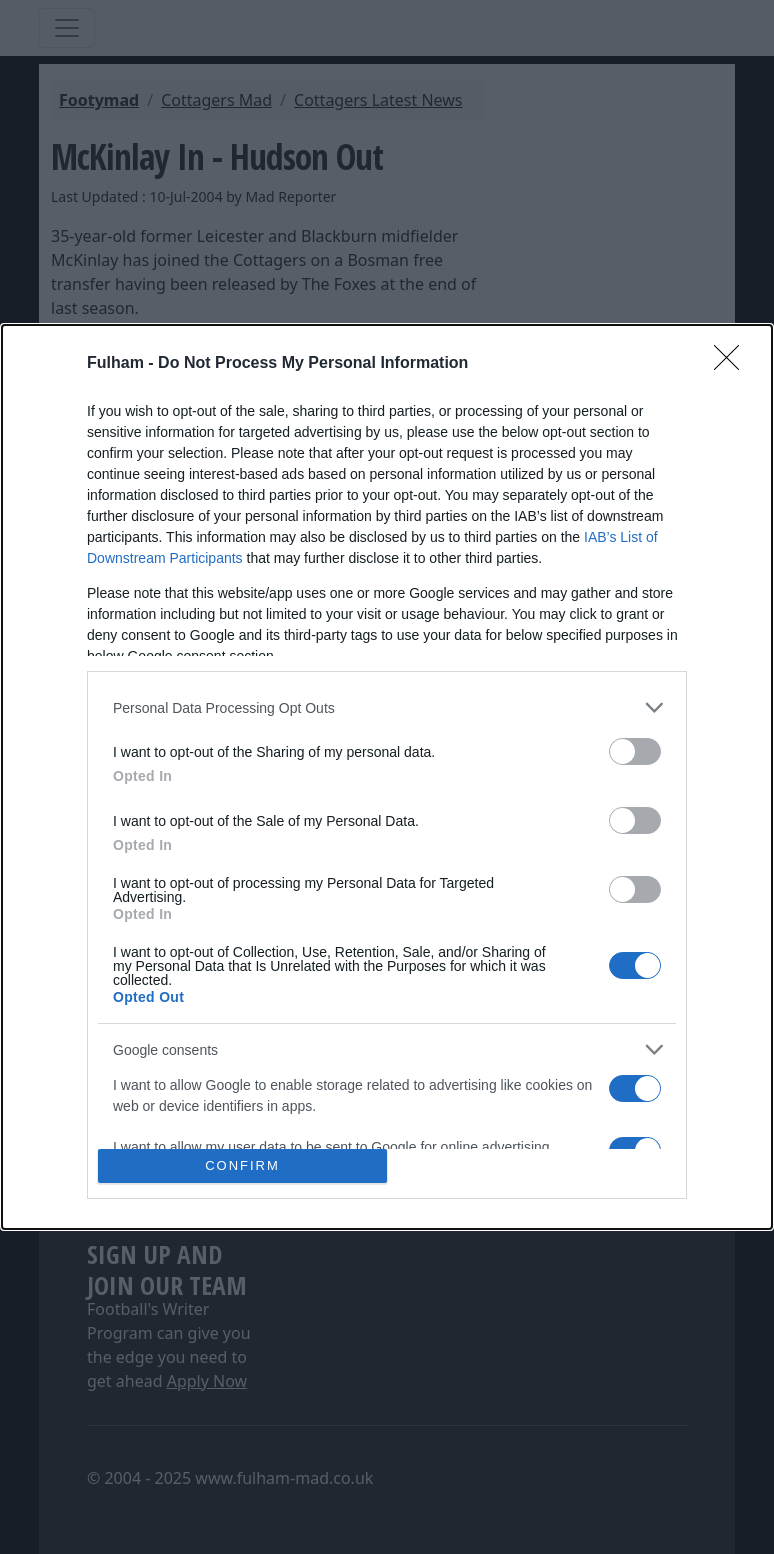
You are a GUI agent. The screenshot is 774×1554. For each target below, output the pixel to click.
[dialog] (387, 776)
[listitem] (387, 707)
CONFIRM (242, 1165)
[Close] (733, 364)
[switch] (635, 751)
